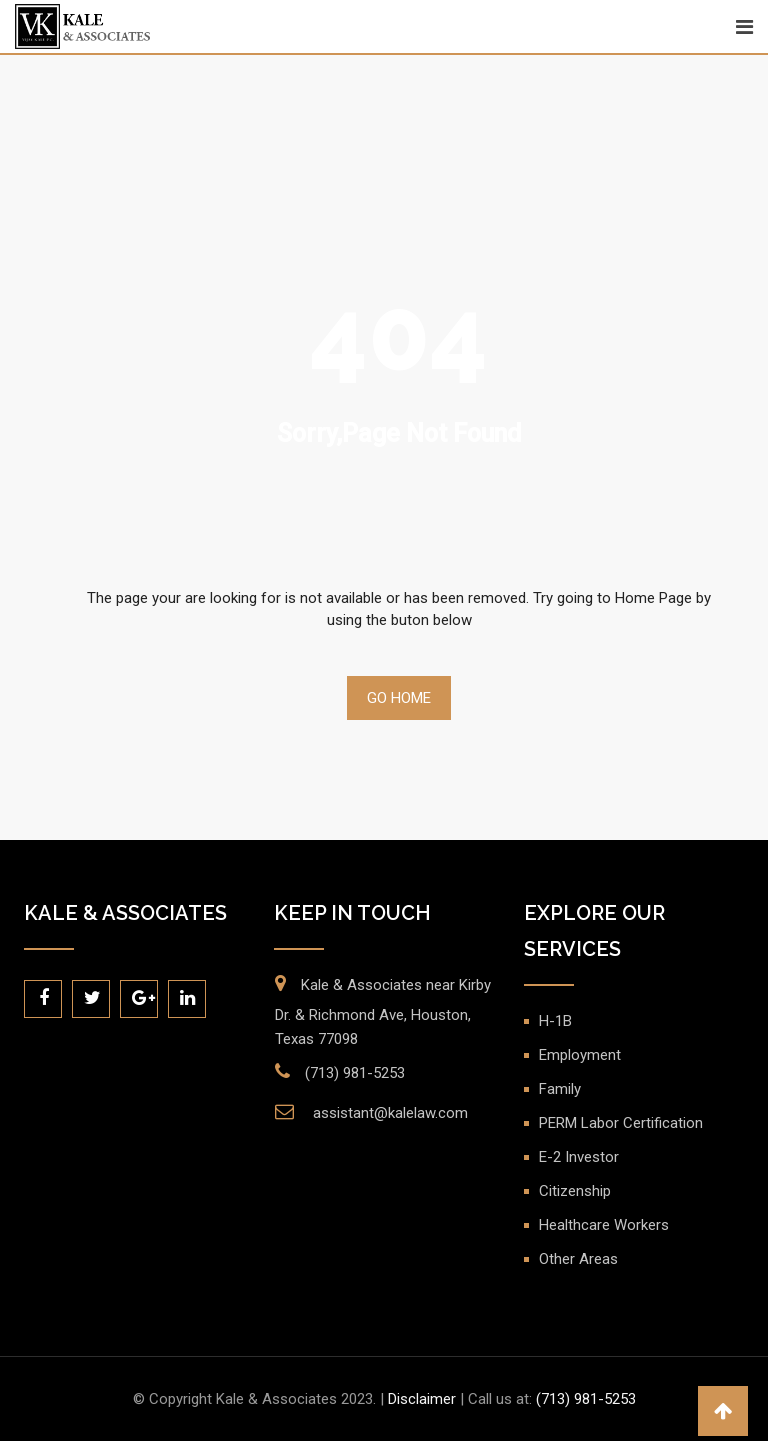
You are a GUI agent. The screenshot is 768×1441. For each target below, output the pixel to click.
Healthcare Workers (604, 1225)
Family (560, 1089)
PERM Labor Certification (621, 1123)
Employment (580, 1055)
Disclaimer (422, 1399)
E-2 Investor (579, 1157)
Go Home (399, 698)
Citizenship (575, 1191)
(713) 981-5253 (355, 1073)
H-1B (555, 1021)
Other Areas (578, 1259)
